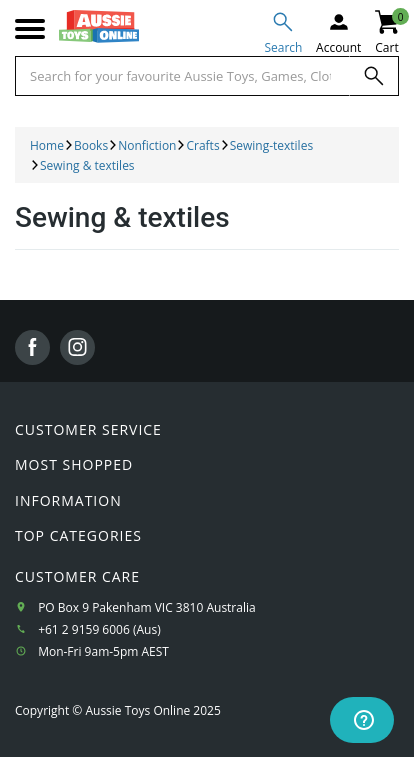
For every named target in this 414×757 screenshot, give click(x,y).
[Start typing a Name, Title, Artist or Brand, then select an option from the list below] (182, 76)
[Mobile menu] (30, 29)
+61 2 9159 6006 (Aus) (99, 629)
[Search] (374, 76)
